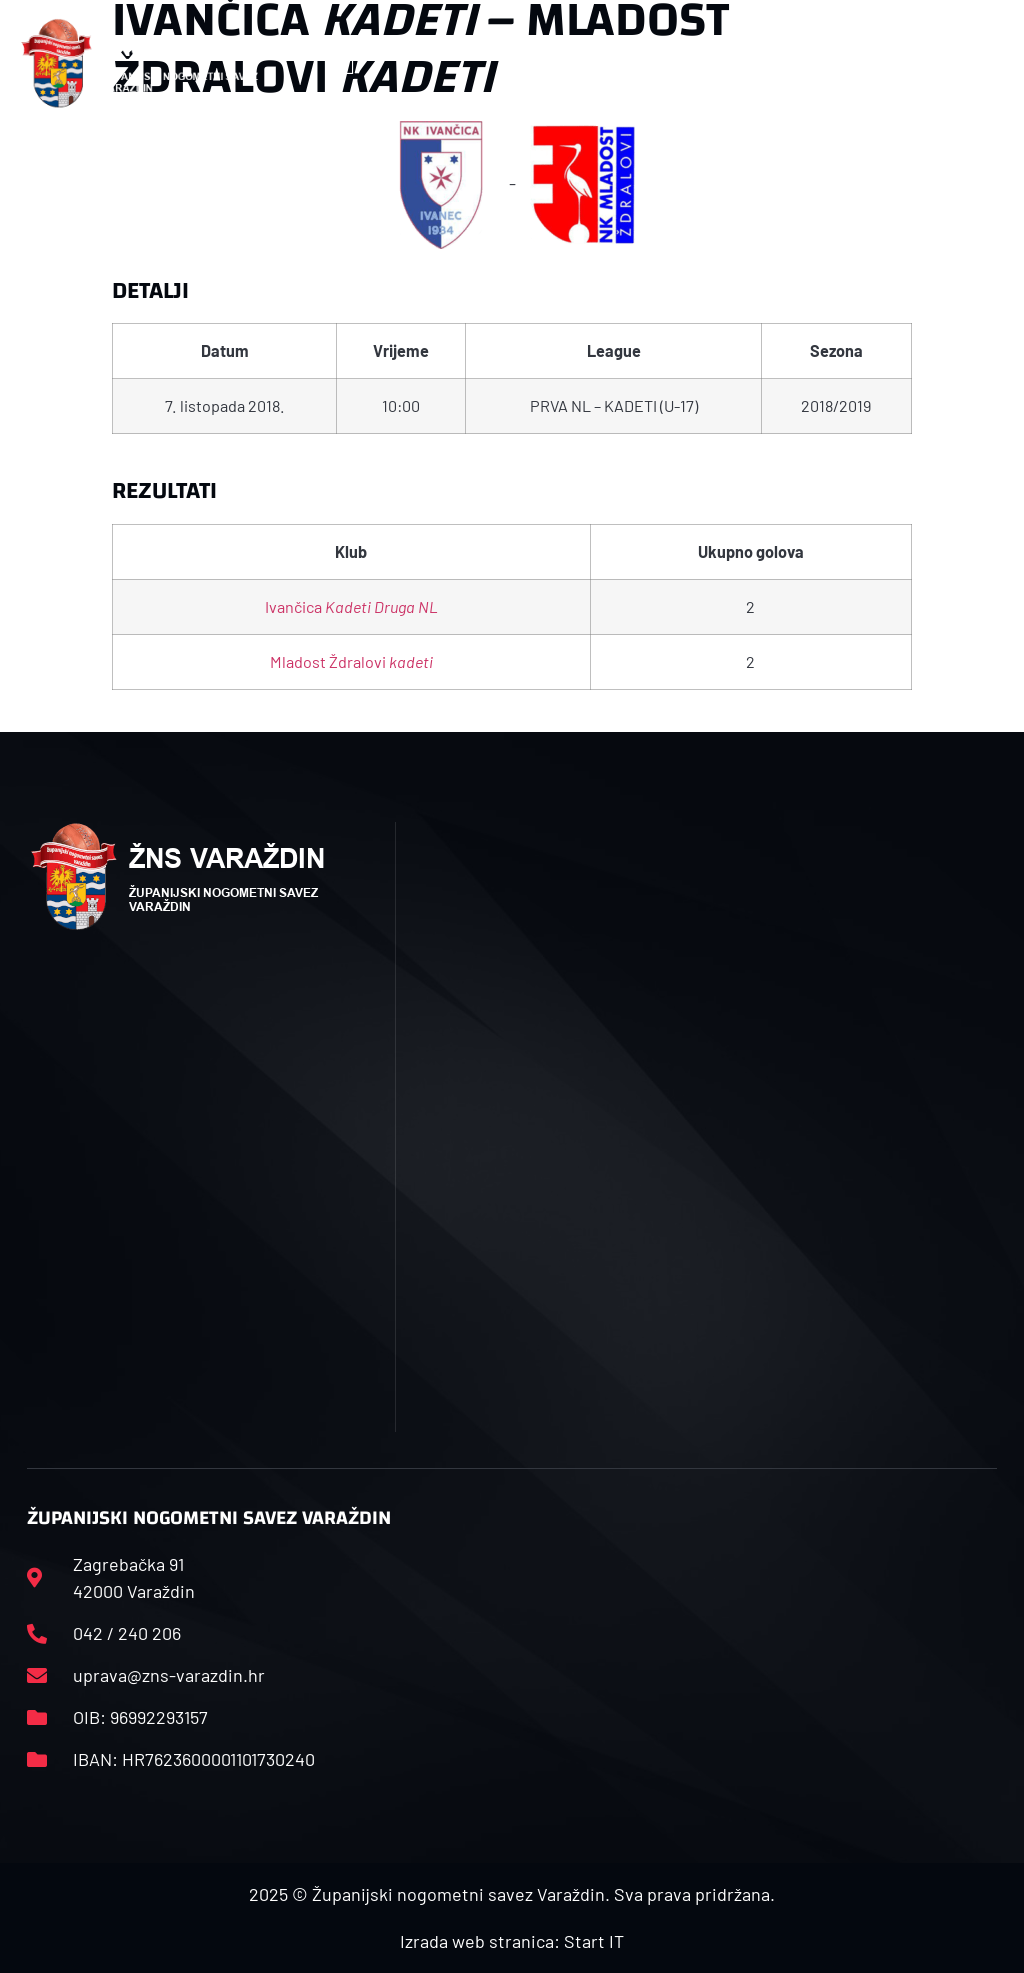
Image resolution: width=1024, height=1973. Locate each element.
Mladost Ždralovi (351, 661)
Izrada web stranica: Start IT (512, 1941)
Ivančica (351, 606)
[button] (348, 63)
